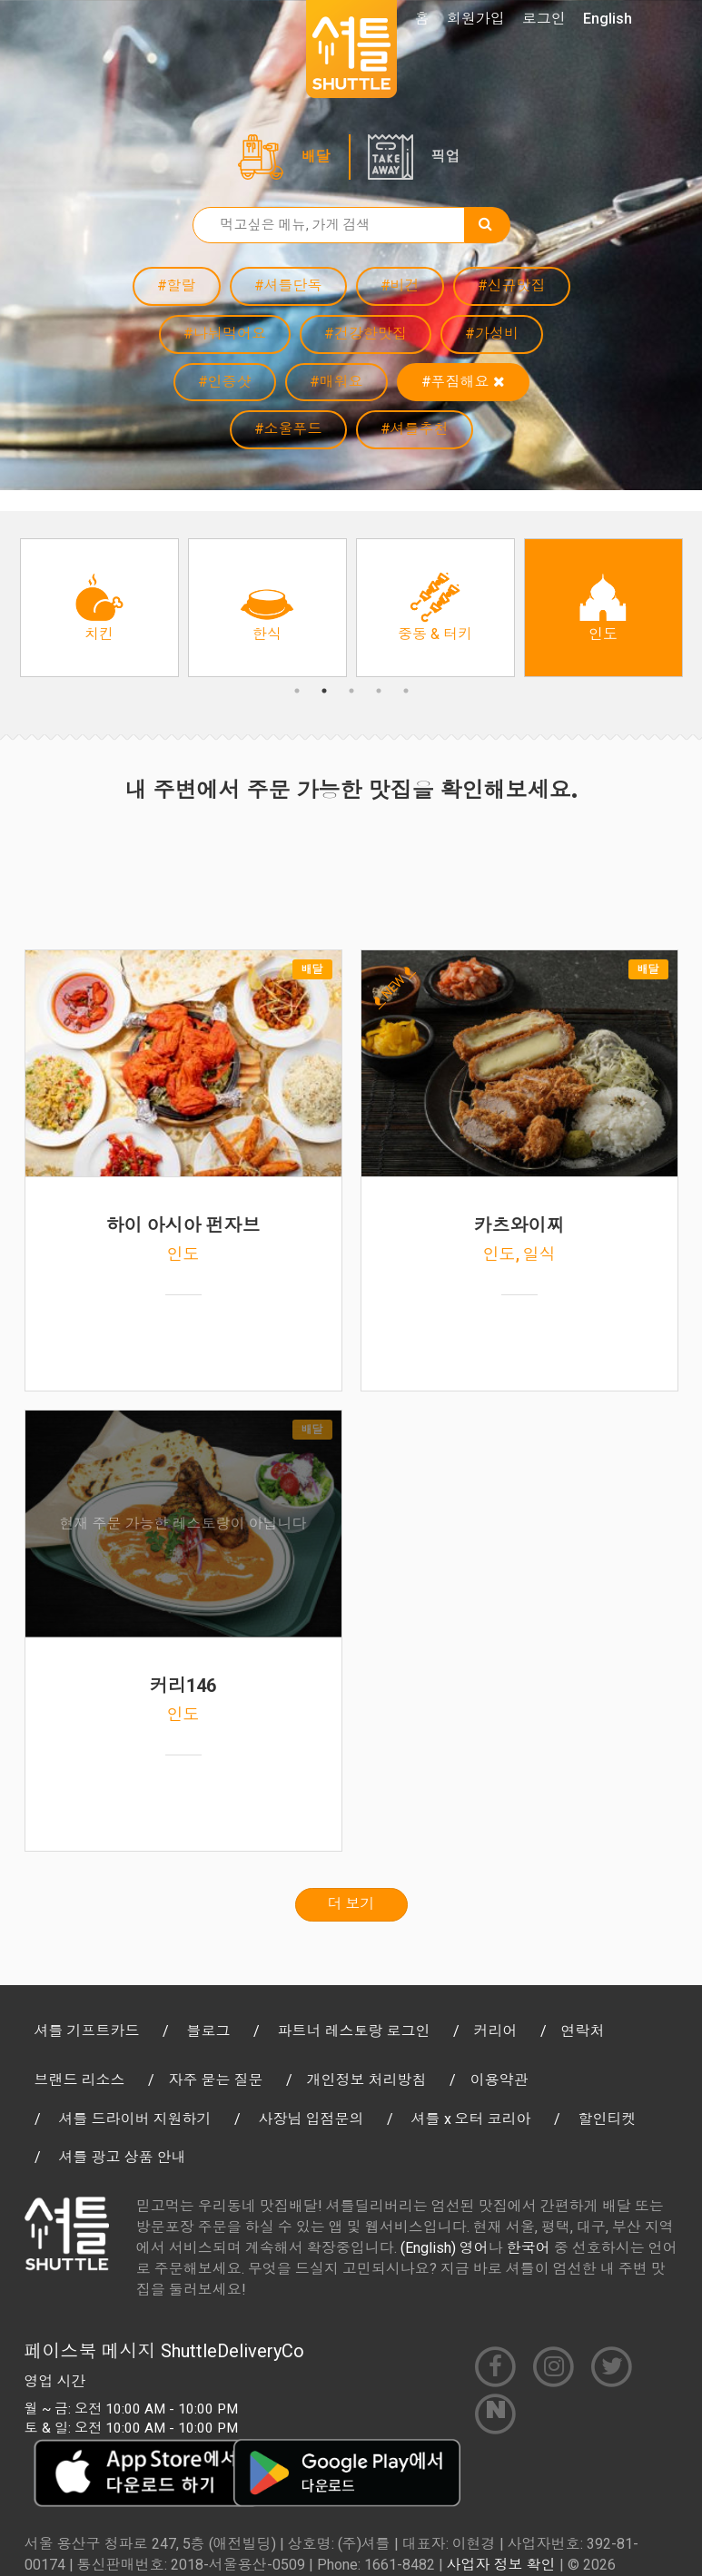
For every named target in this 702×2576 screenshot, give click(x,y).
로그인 (544, 18)
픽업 (445, 156)
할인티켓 (607, 2119)
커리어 (496, 2031)
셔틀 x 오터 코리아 (471, 2119)
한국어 (528, 2247)
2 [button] (324, 691)
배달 (316, 156)
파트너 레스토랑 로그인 (354, 2031)
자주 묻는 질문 (216, 2080)
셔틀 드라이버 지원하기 (135, 2119)
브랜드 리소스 (80, 2080)
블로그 (209, 2031)
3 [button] (351, 691)
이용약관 (499, 2080)
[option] (99, 607)
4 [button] (379, 691)
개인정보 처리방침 (367, 2080)
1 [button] (297, 691)
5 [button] (406, 691)
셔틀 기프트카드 (87, 2031)
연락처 (583, 2031)
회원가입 (476, 18)
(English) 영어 (444, 2247)
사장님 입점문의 (311, 2119)
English (607, 18)
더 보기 (351, 1903)
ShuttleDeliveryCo (232, 2351)
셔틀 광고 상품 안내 (122, 2157)
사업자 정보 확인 (501, 2564)
